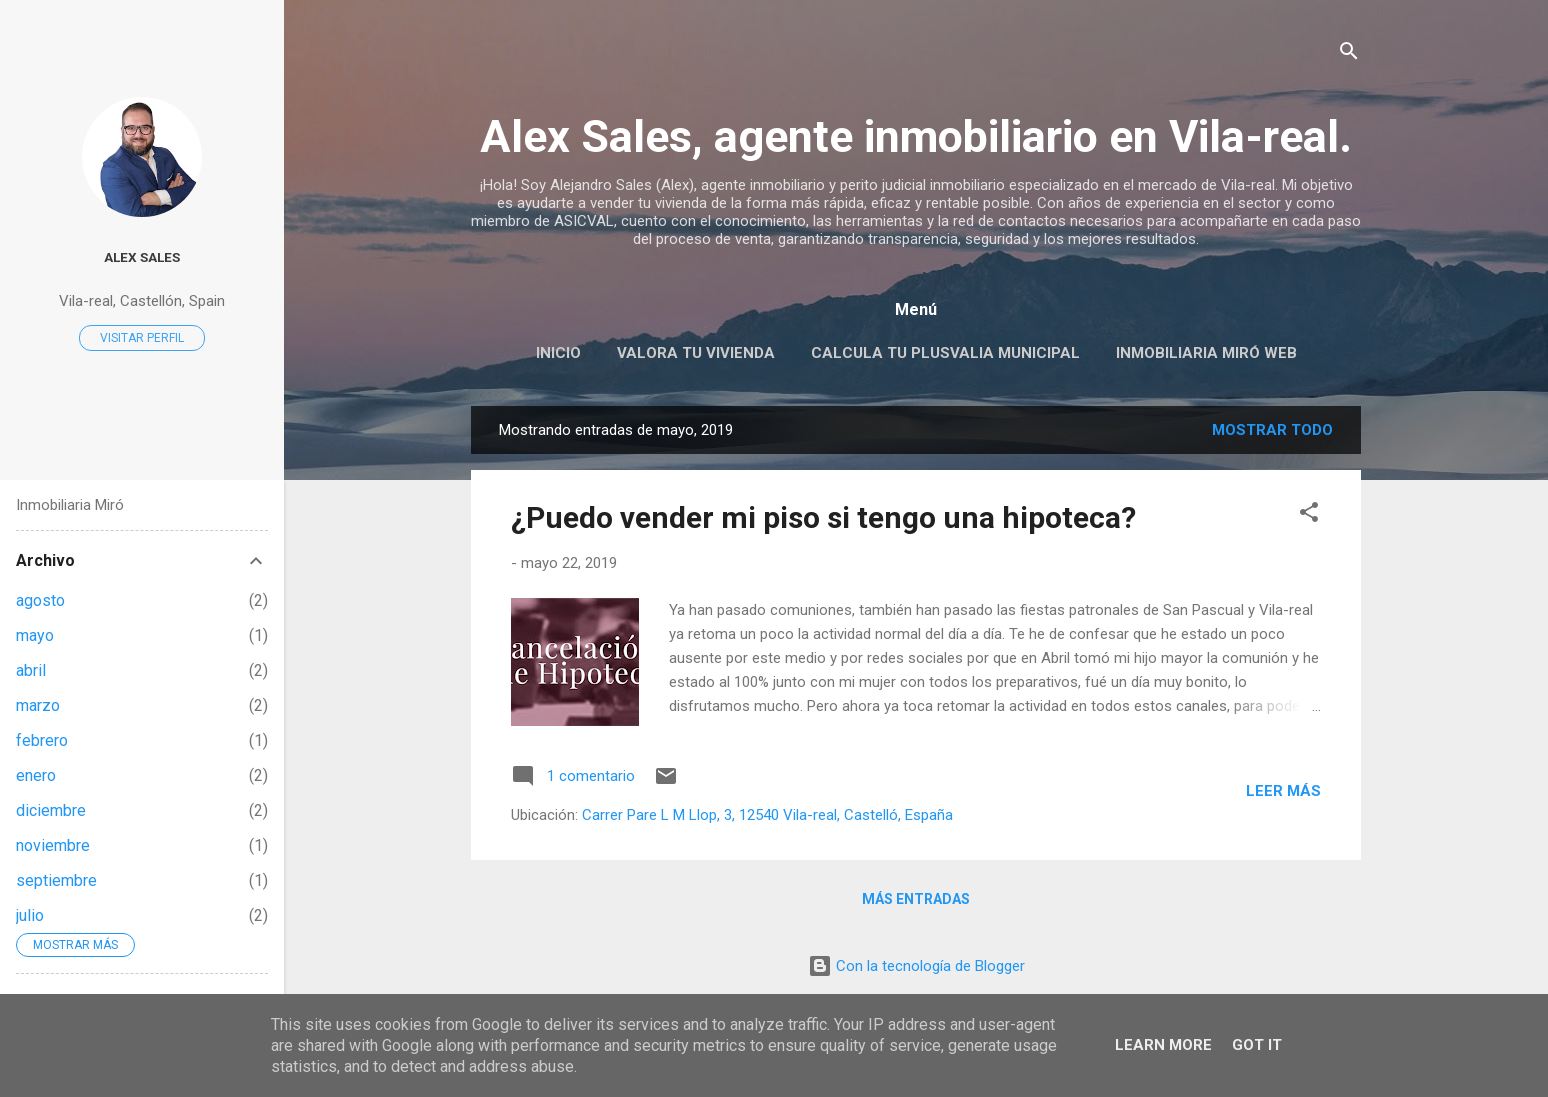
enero (36, 775)
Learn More (1163, 1045)
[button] (1309, 515)
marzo (38, 705)
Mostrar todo (1272, 430)
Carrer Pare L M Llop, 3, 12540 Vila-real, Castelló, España (767, 815)
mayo (35, 635)
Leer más (1283, 791)
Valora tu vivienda (696, 353)
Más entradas (916, 899)
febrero (42, 740)
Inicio (558, 353)
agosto (40, 600)
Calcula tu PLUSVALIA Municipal (945, 353)
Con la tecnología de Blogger (916, 966)
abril (31, 670)
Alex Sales (142, 257)
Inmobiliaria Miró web (1206, 353)
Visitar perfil (142, 338)
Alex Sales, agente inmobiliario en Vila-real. (916, 136)
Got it (1257, 1045)
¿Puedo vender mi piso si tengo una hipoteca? (823, 517)
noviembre (53, 845)
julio (30, 915)
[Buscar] (1349, 54)
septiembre (56, 880)
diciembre (51, 810)
